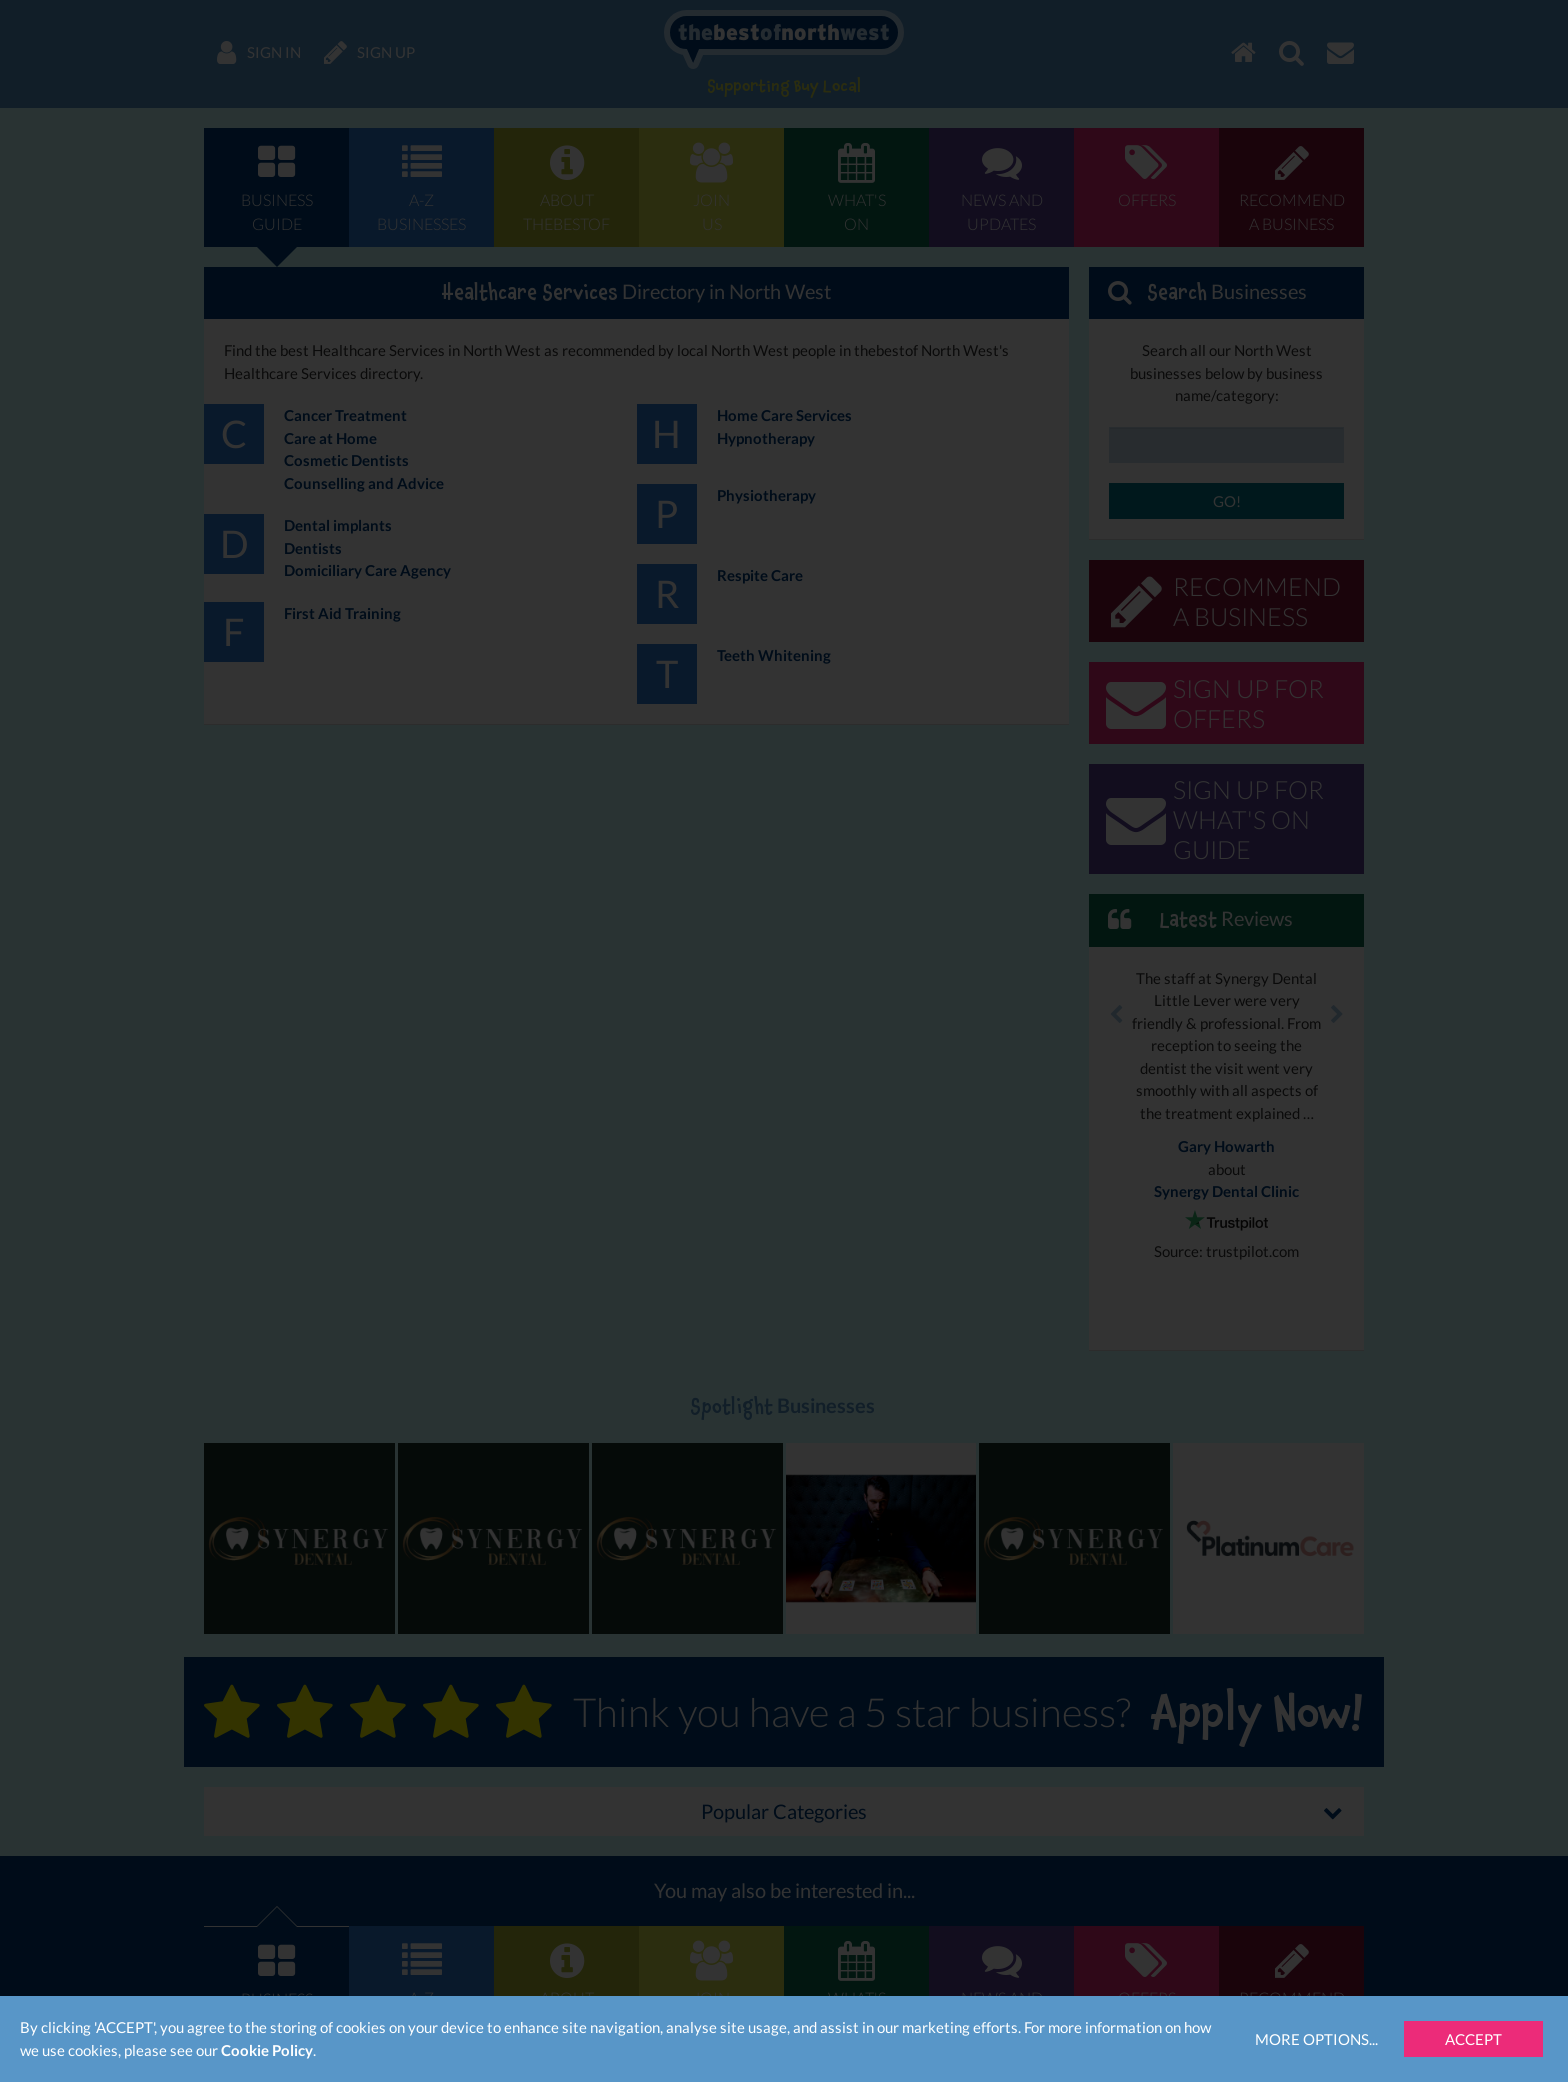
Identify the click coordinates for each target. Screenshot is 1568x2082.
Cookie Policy (267, 2050)
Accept (1473, 2039)
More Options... (1316, 2039)
